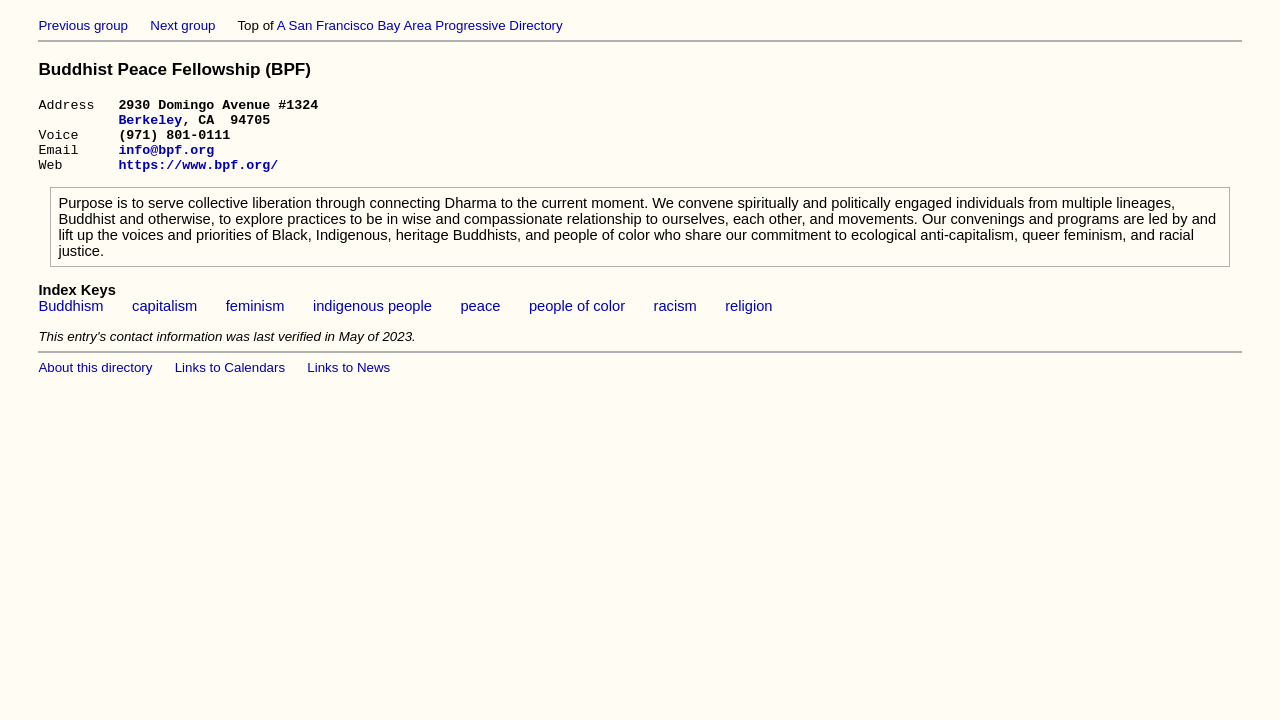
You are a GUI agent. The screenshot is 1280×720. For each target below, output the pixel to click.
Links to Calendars (230, 382)
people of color (577, 321)
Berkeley (150, 125)
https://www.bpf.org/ (198, 179)
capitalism (164, 321)
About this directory (95, 382)
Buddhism (70, 321)
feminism (255, 321)
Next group (182, 25)
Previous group (83, 25)
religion (748, 321)
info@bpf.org (166, 161)
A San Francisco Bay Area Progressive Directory (420, 25)
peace (480, 321)
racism (675, 321)
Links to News (348, 382)
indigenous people (372, 321)
